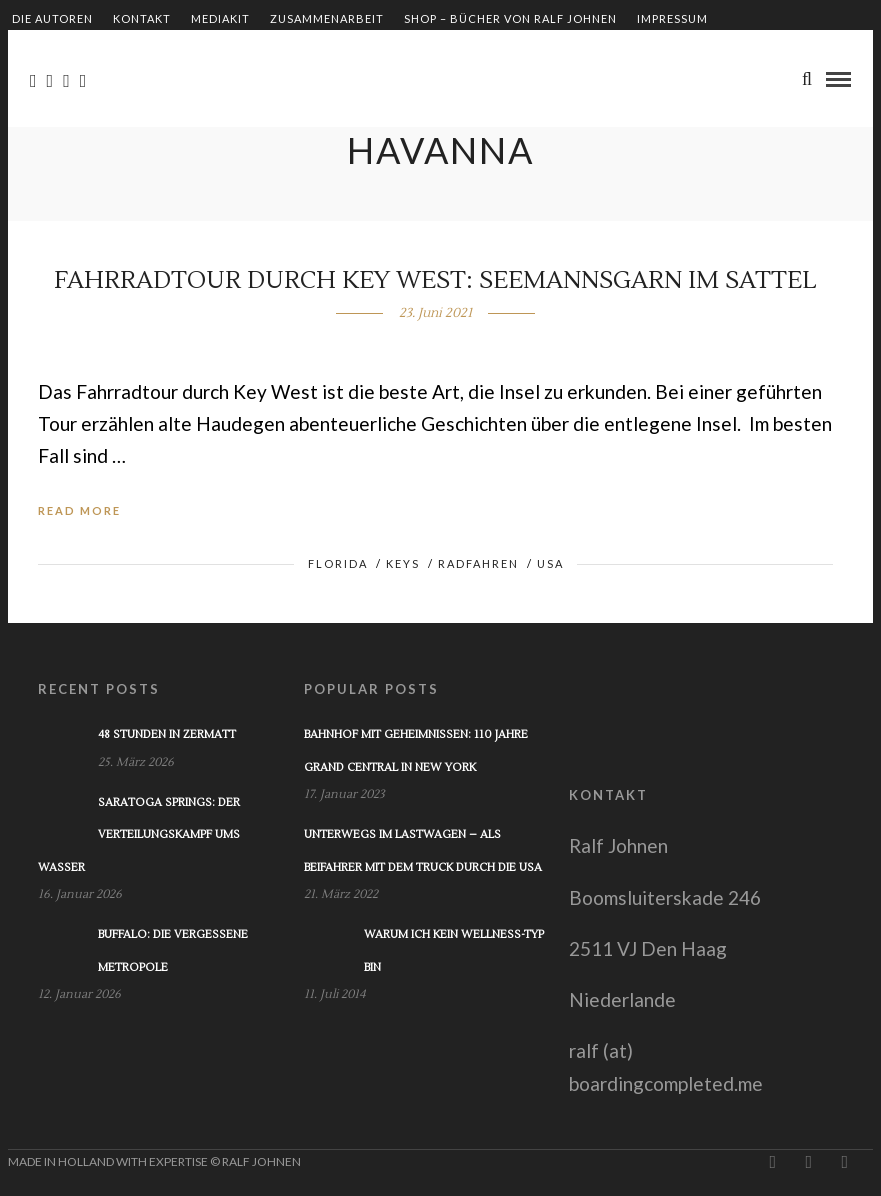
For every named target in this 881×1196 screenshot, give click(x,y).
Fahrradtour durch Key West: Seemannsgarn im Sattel (435, 280)
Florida (338, 563)
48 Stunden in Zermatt (167, 734)
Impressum (672, 18)
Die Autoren (52, 18)
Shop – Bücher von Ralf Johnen (510, 18)
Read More (79, 510)
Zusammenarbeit (327, 18)
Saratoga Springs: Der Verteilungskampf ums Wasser (139, 835)
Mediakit (220, 18)
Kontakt (142, 18)
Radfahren (478, 563)
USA (550, 563)
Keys (403, 563)
